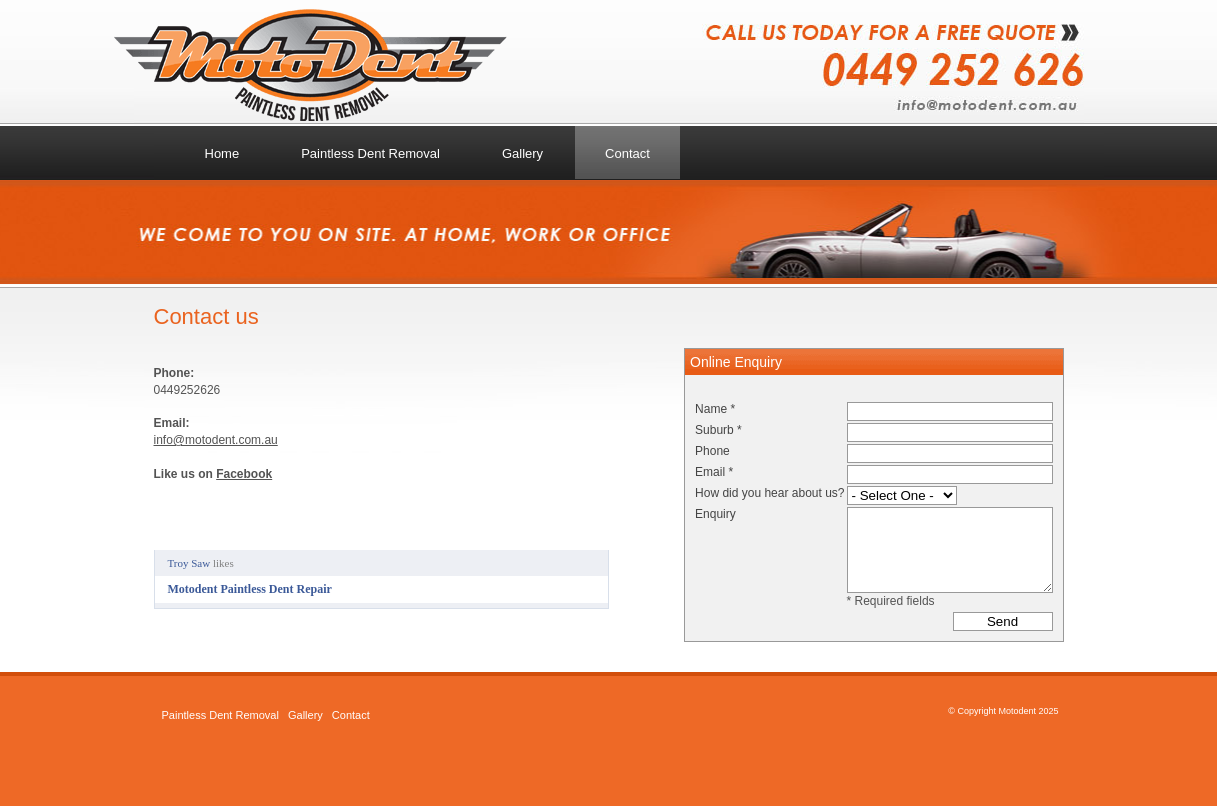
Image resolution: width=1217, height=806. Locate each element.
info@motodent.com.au (216, 440)
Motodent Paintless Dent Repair (250, 589)
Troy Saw (189, 563)
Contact (351, 715)
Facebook (244, 474)
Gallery (305, 715)
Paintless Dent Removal (220, 715)
